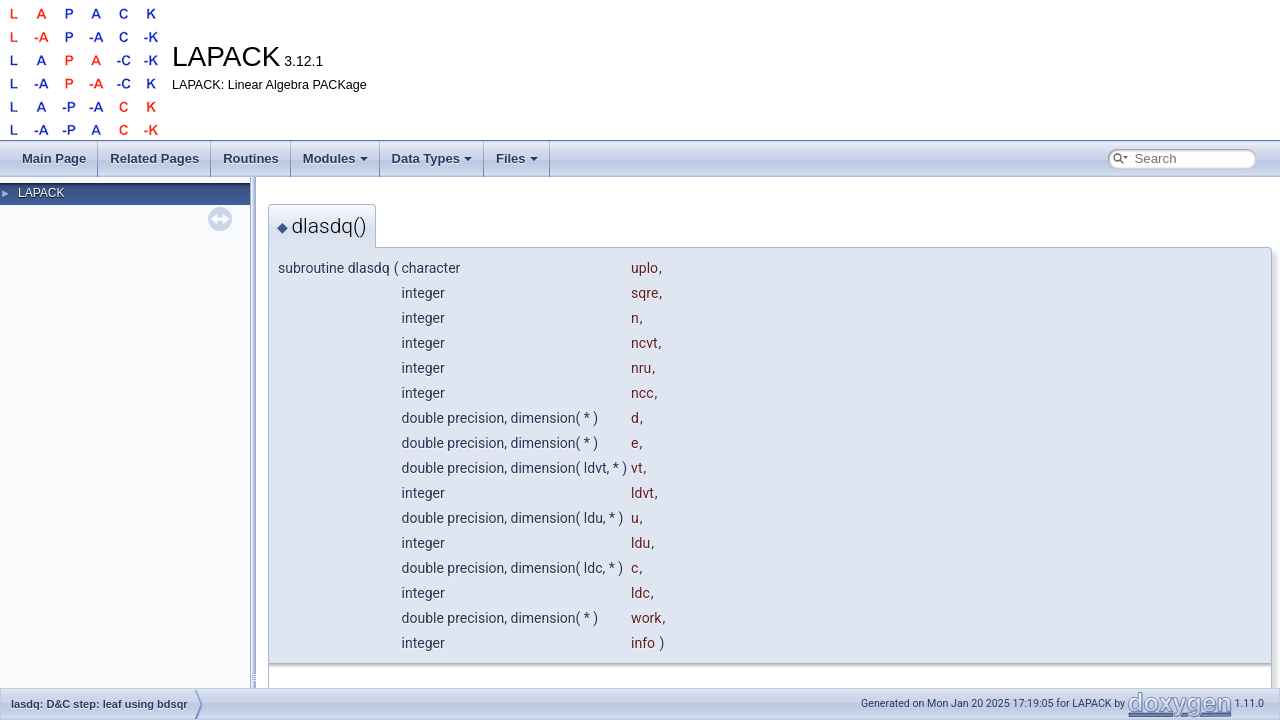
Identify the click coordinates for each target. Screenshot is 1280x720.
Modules (335, 158)
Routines (251, 158)
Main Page (54, 158)
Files (517, 158)
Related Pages (154, 158)
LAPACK (41, 193)
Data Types (432, 158)
